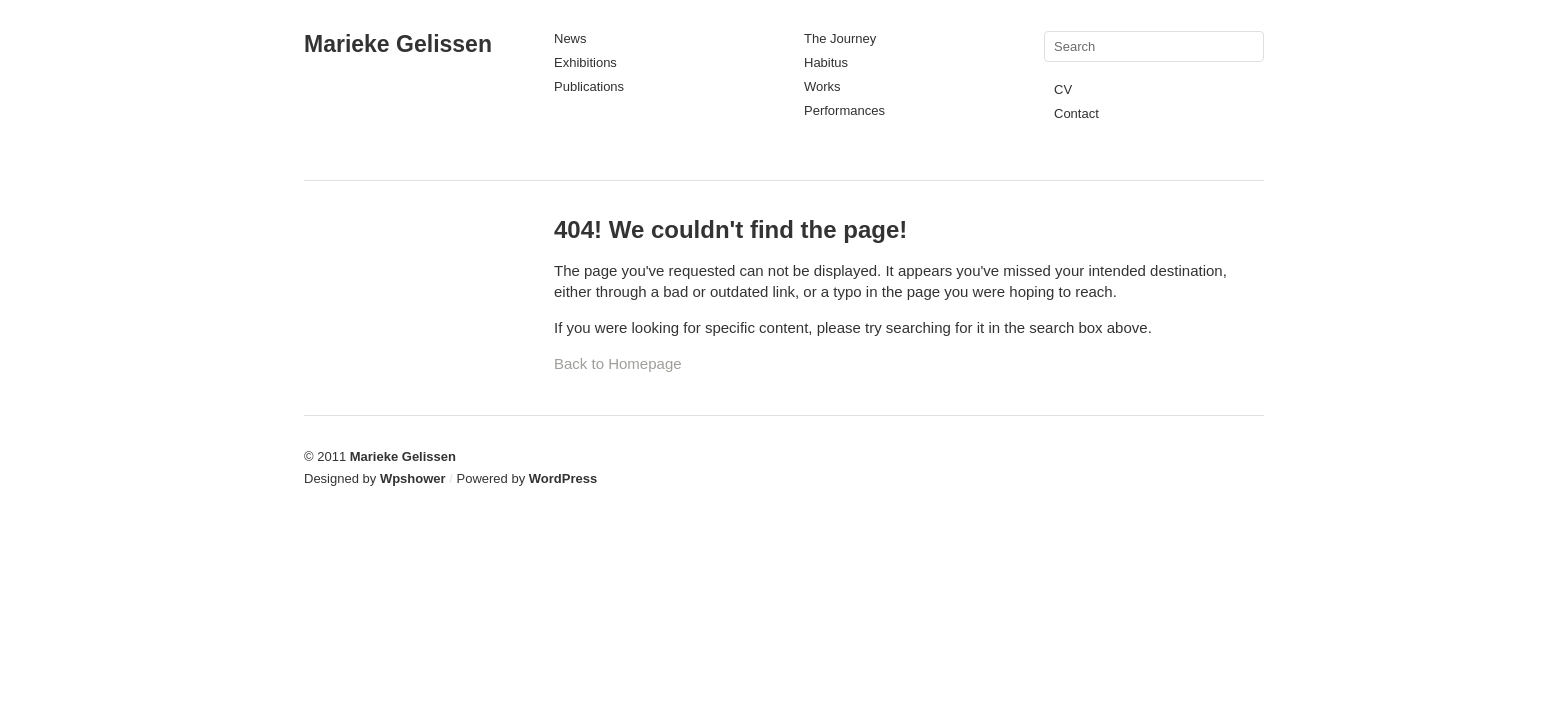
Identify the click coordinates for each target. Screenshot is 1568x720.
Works (822, 86)
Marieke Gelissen (398, 44)
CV (1063, 89)
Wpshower (413, 478)
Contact (1076, 113)
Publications (589, 86)
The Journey (840, 38)
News (570, 38)
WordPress (563, 478)
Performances (844, 110)
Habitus (826, 62)
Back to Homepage (618, 363)
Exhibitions (585, 62)
